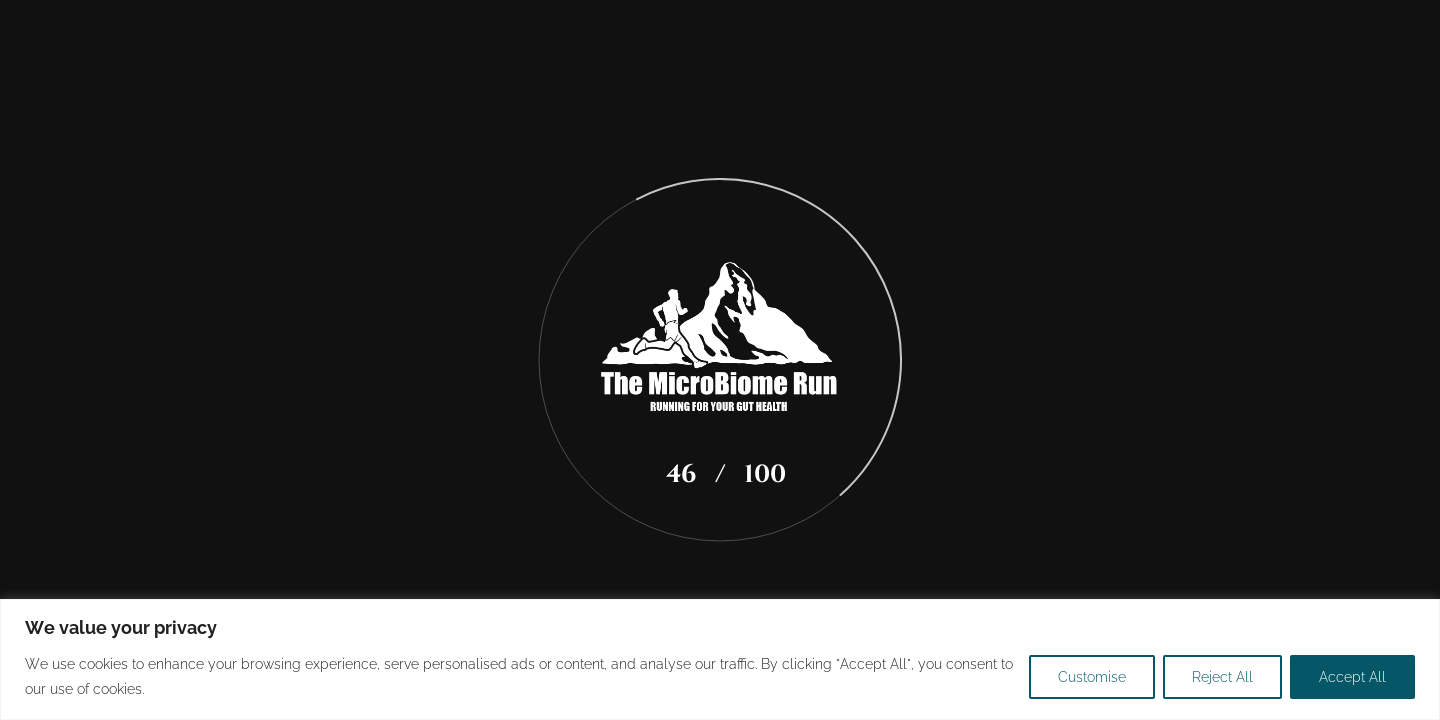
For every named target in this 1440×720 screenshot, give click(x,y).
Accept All (1352, 677)
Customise (1092, 677)
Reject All (1222, 677)
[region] (720, 659)
